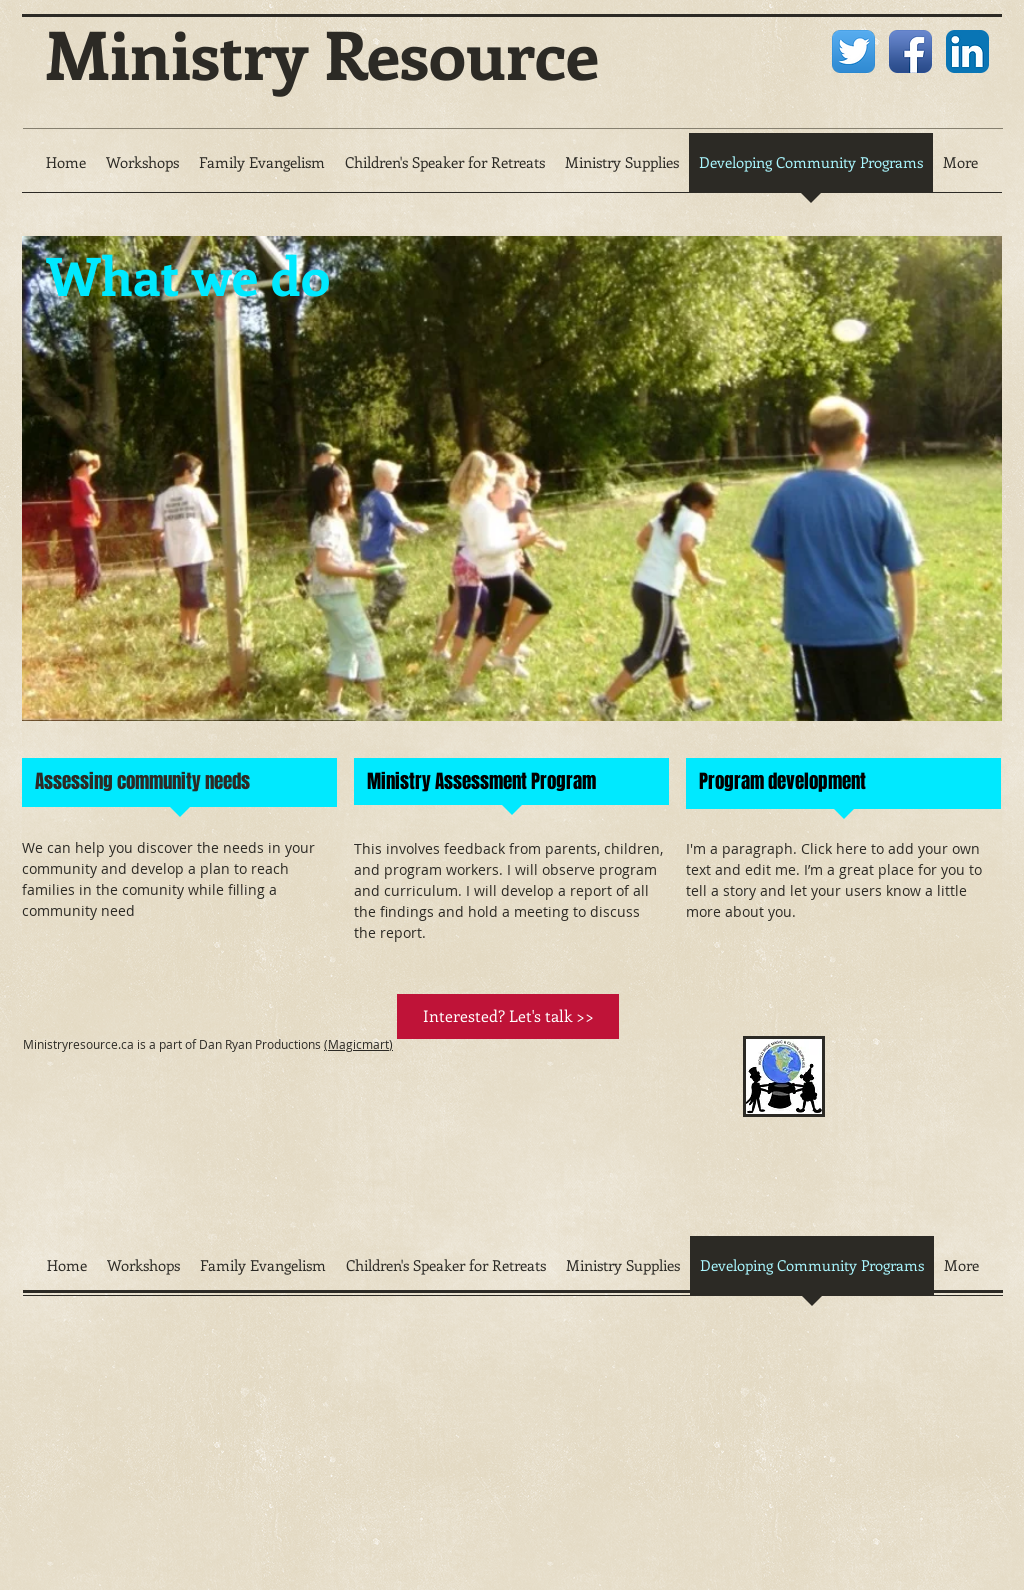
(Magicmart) (358, 1044)
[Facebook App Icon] (910, 51)
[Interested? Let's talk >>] (508, 1016)
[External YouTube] (572, 1136)
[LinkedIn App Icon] (967, 51)
